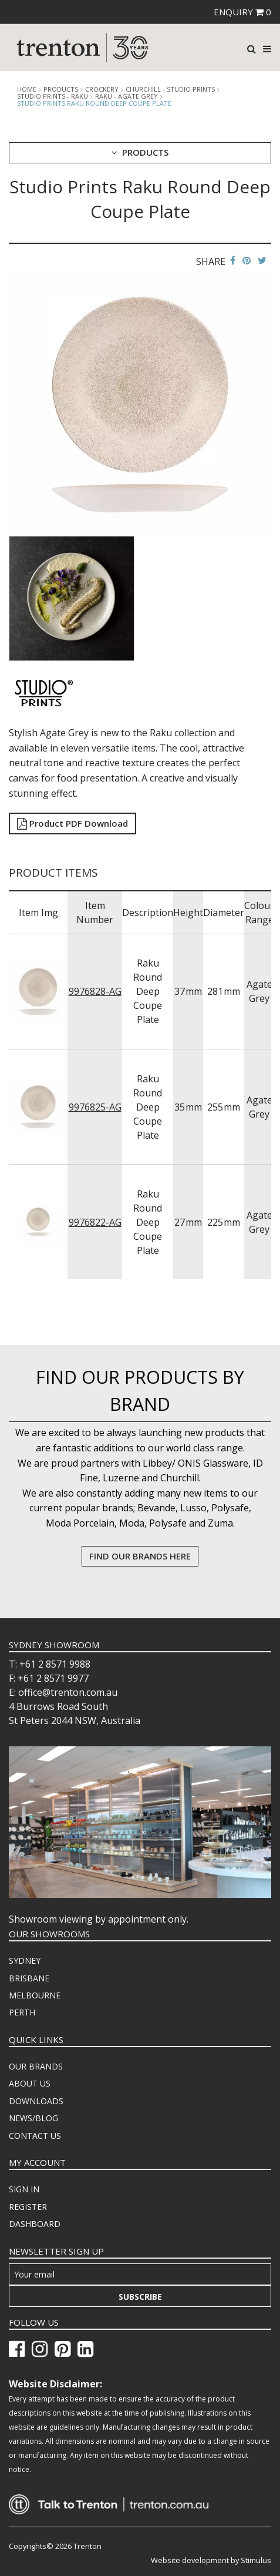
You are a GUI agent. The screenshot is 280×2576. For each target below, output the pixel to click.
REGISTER (28, 2206)
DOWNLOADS (36, 2101)
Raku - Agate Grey (126, 96)
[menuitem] (140, 1960)
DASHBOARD (34, 2223)
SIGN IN (24, 2189)
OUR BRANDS (36, 2066)
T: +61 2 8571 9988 (49, 1664)
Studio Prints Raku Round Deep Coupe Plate (94, 103)
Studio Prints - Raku (52, 96)
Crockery (102, 89)
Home (26, 89)
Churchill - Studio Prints (170, 89)
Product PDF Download (72, 823)
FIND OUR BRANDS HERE (140, 1556)
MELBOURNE (34, 1995)
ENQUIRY (242, 12)
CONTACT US (35, 2135)
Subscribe (140, 2296)
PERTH (22, 2012)
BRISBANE (29, 1978)
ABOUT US (29, 2083)
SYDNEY (25, 1960)
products (60, 89)
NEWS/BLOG (33, 2118)
